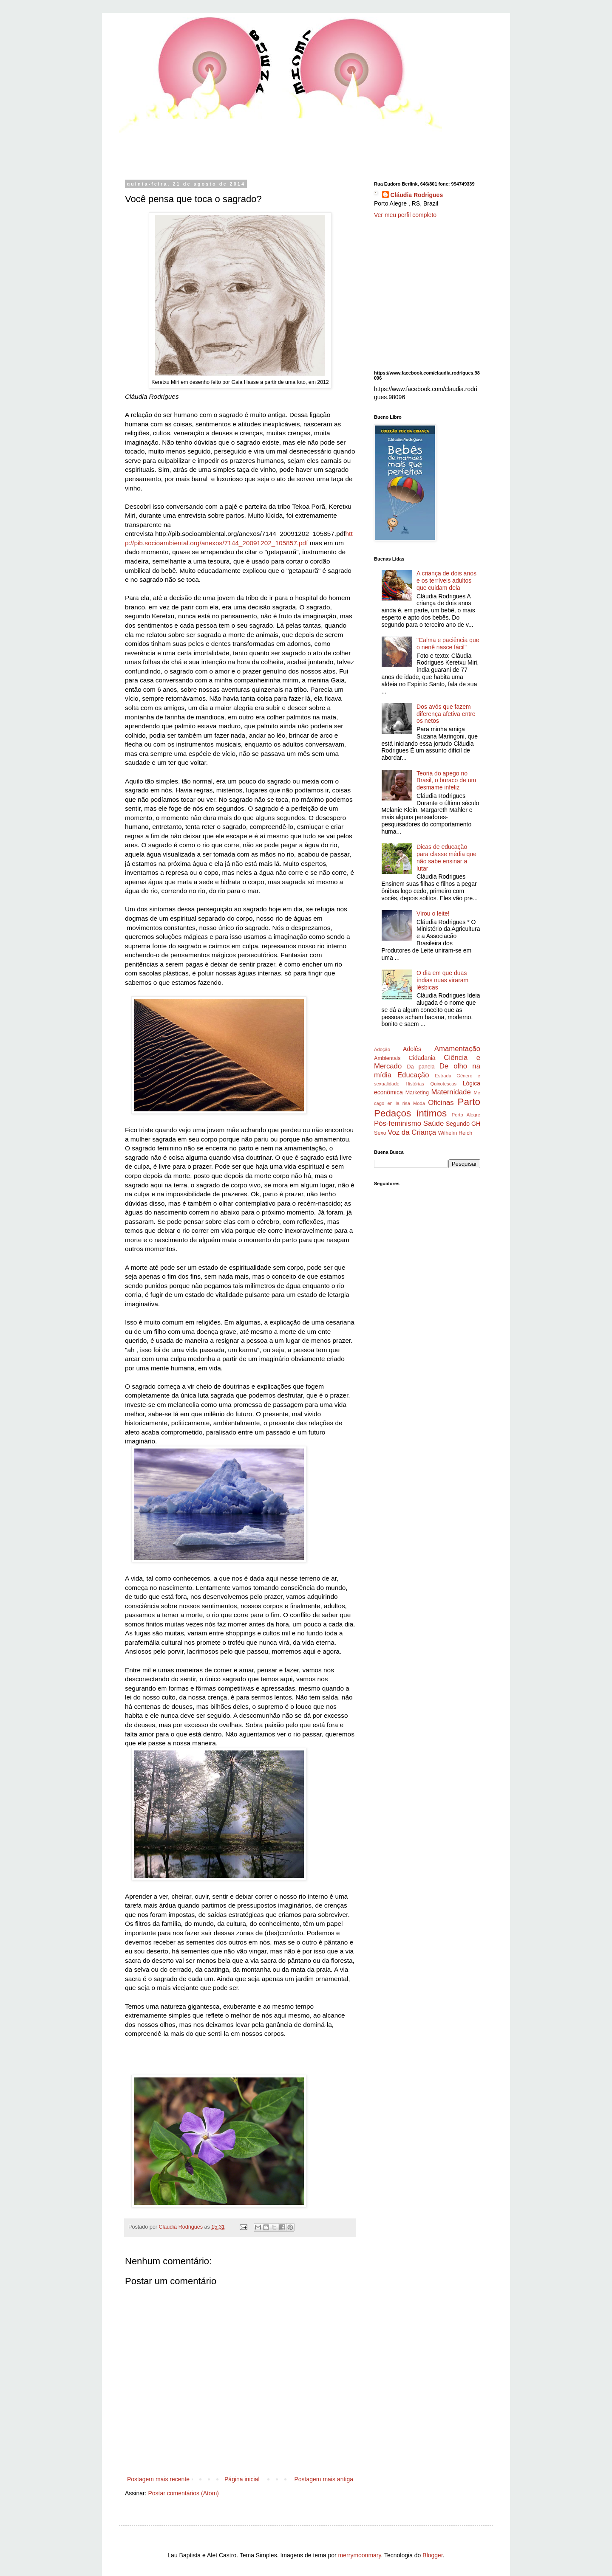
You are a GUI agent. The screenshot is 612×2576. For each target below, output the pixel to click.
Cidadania (422, 1057)
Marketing (417, 1093)
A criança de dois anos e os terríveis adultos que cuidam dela (446, 580)
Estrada (443, 1075)
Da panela (421, 1067)
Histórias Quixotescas (430, 1083)
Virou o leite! (433, 913)
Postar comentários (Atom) (183, 2493)
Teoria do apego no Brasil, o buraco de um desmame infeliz (446, 780)
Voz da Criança (412, 1132)
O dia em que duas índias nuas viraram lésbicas (442, 980)
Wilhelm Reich (455, 1133)
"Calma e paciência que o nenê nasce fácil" (447, 644)
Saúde (433, 1123)
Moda (419, 1103)
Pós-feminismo (397, 1123)
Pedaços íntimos (410, 1113)
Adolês (412, 1049)
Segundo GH (463, 1123)
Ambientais (387, 1058)
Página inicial (242, 2479)
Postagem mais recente (158, 2479)
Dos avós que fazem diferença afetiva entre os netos (446, 713)
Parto (468, 1101)
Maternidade (450, 1092)
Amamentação (457, 1049)
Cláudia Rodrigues (417, 195)
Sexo (380, 1133)
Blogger (432, 2555)
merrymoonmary (359, 2555)
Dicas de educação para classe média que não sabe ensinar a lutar (446, 857)
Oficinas (441, 1103)
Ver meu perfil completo (405, 214)
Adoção (382, 1049)
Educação (413, 1075)
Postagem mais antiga (323, 2479)
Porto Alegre (466, 1114)
